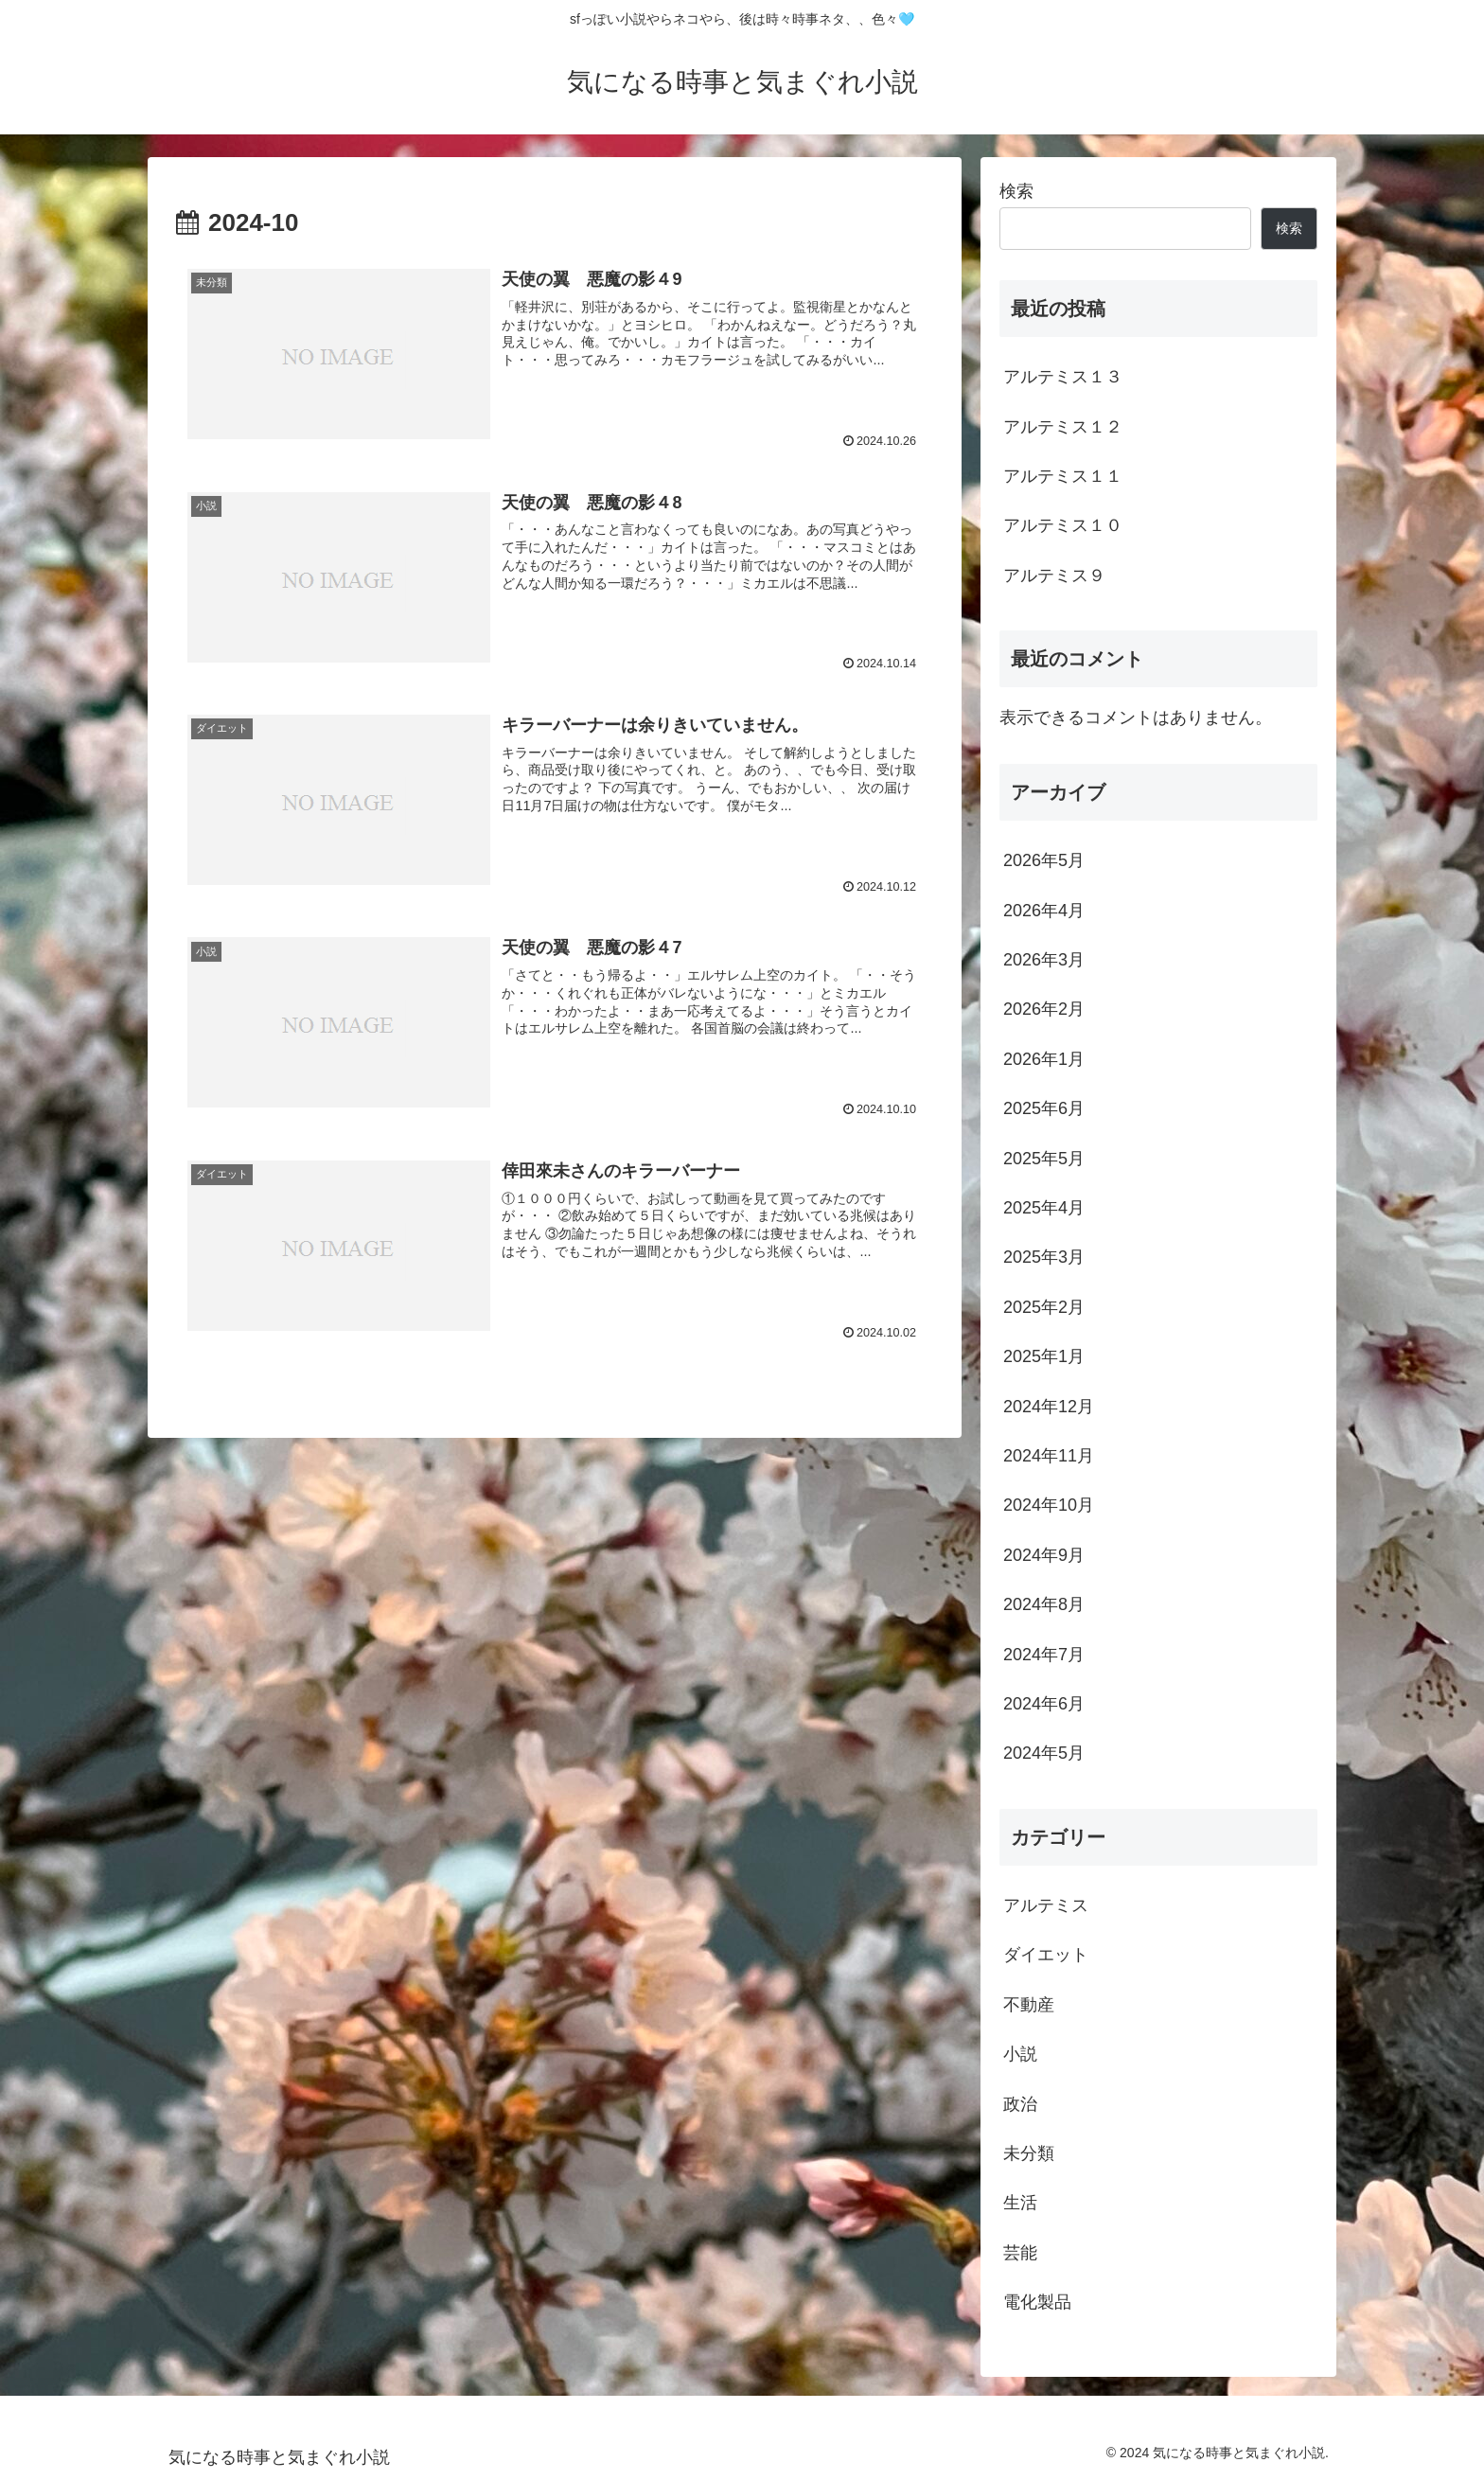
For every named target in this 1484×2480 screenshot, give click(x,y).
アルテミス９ (1054, 575)
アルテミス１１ (1062, 476)
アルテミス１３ (1062, 376)
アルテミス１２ (1062, 426)
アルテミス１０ (1062, 525)
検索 (1016, 191)
